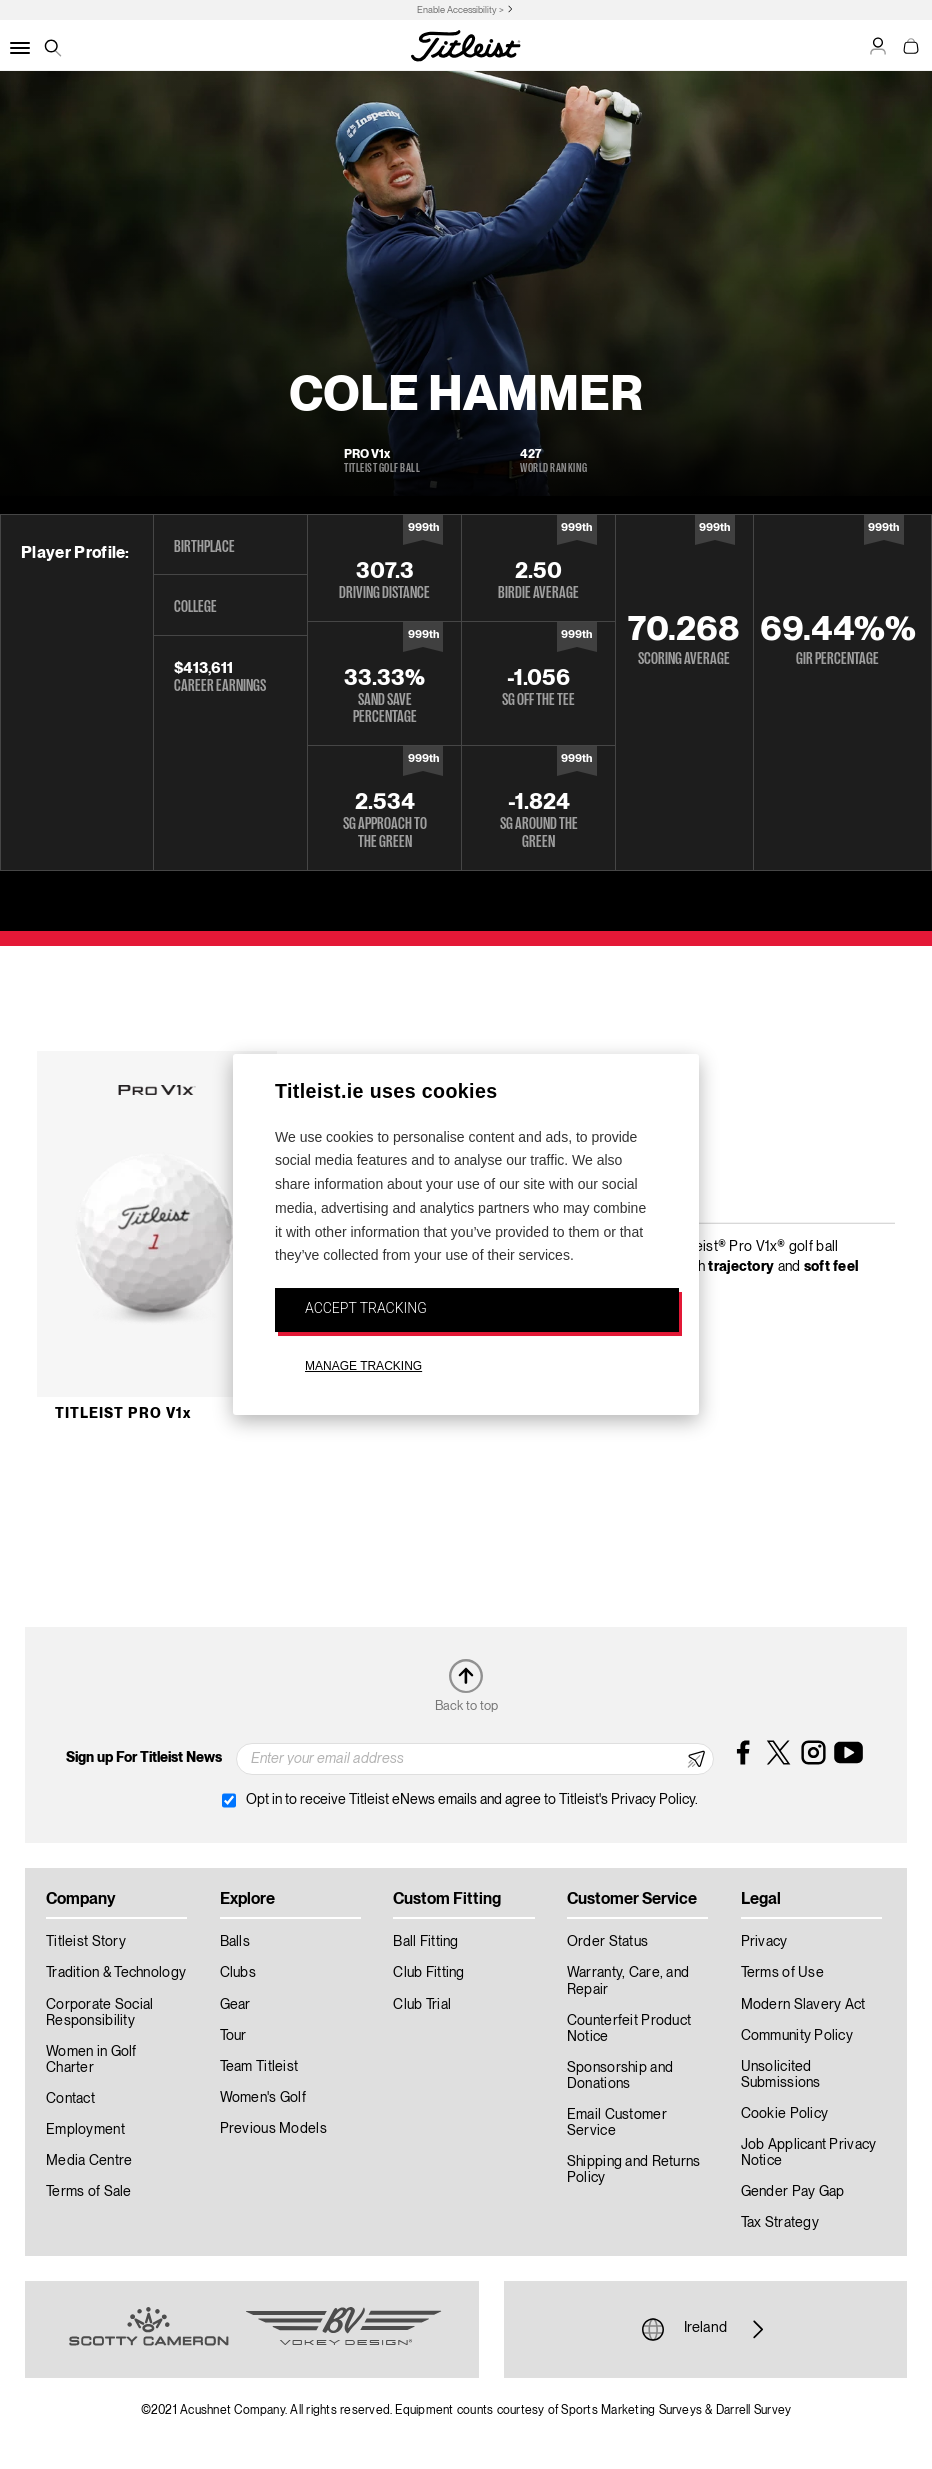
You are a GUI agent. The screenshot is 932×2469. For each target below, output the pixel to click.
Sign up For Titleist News (144, 1758)
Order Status (607, 1942)
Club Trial (422, 2005)
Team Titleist (259, 2067)
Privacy (764, 1942)
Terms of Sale (89, 2192)
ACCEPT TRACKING (366, 1308)
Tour (233, 2036)
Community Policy (797, 2036)
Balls (235, 1942)
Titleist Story (86, 1942)
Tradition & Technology (116, 1973)
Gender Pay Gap (793, 2192)
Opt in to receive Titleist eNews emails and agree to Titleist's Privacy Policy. (472, 1800)
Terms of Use (782, 1973)
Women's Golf (263, 2098)
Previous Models (273, 2129)
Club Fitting (428, 1973)
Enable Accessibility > (460, 10)
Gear (235, 2005)
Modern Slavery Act (803, 2005)
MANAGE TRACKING (363, 1366)
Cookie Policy (785, 2114)
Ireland (705, 2329)
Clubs (238, 1973)
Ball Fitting (425, 1942)
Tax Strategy (780, 2223)
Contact (70, 2099)
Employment (85, 2130)
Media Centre (89, 2161)
